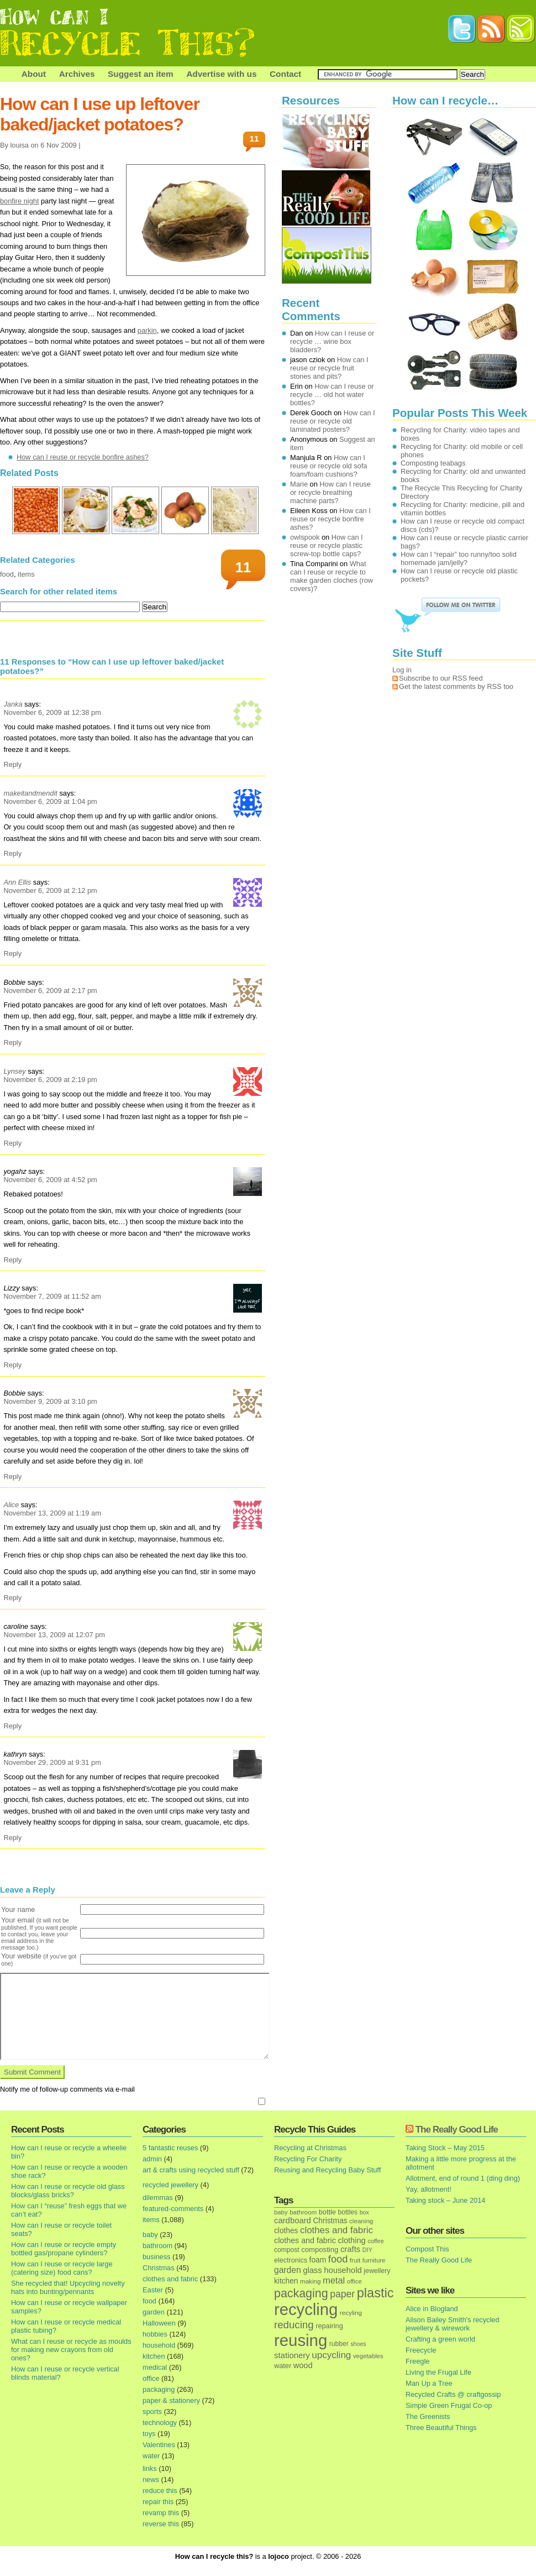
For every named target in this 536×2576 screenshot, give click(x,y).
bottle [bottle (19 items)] (327, 2212)
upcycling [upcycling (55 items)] (331, 2355)
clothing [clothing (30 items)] (351, 2240)
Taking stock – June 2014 (445, 2200)
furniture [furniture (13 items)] (374, 2260)
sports (152, 2411)
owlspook (304, 537)
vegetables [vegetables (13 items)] (368, 2356)
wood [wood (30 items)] (303, 2365)
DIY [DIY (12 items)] (367, 2249)
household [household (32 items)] (343, 2270)
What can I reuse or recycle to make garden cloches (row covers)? (331, 576)
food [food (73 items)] (338, 2259)
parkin (147, 330)
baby (150, 2234)
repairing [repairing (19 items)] (329, 2326)
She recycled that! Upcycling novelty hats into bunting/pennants (68, 2287)
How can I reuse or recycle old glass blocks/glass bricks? (68, 2190)
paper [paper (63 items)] (342, 2294)
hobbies (155, 2334)
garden (154, 2312)
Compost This (427, 2249)
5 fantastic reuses (170, 2148)
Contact (285, 74)
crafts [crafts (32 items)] (350, 2249)
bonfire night (19, 201)
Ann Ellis (17, 882)
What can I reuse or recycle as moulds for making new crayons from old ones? (71, 2349)
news (151, 2479)
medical (155, 2367)
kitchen (154, 2356)
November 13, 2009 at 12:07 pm (54, 1635)
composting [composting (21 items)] (319, 2249)
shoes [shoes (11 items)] (358, 2343)
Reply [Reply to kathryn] (12, 1837)
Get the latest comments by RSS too (456, 686)
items (26, 574)
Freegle (417, 2361)
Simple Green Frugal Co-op (449, 2405)
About (34, 74)
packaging (159, 2389)
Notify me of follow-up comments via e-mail (67, 2089)
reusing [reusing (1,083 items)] (300, 2340)
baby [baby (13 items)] (281, 2212)
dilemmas (158, 2197)
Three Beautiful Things (441, 2427)
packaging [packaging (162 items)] (301, 2293)
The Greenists (428, 2416)
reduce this (160, 2490)
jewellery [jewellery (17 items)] (377, 2271)
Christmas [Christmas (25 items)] (330, 2221)
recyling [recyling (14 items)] (351, 2312)
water (151, 2456)
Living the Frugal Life (438, 2372)
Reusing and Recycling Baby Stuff (327, 2170)
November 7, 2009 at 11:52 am (52, 1296)
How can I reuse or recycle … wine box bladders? (332, 341)
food (7, 574)
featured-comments (173, 2208)
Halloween (159, 2323)
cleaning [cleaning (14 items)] (361, 2220)
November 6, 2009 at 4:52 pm (50, 1179)
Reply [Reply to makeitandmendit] (12, 853)
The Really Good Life (457, 2129)
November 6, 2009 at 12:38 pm (52, 712)
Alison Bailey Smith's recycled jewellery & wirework (453, 2324)
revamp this (161, 2513)
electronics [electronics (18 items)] (290, 2260)
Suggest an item (141, 74)
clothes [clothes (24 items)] (286, 2231)
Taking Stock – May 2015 (445, 2148)
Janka (12, 704)
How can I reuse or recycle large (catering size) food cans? (62, 2268)
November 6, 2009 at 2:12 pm (50, 890)
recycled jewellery (170, 2185)
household (159, 2345)
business (157, 2257)
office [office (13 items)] (354, 2281)
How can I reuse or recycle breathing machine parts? (330, 492)
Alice (11, 1505)
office (151, 2378)
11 (254, 138)
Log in (402, 670)
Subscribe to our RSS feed (441, 678)
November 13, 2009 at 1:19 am (52, 1513)
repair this (158, 2501)
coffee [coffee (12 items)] (375, 2241)
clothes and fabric (170, 2279)
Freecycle (421, 2350)
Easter (153, 2290)
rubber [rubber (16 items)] (339, 2344)
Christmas (159, 2268)
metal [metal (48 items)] (334, 2280)
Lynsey (14, 1071)
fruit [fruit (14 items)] (355, 2260)
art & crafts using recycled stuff (191, 2170)
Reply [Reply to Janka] (12, 764)
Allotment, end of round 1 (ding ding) (463, 2178)
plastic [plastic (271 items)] (375, 2293)
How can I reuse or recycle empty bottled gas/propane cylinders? (63, 2248)
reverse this (161, 2524)
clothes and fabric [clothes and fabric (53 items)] (336, 2230)
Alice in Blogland (432, 2309)
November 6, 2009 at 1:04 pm (50, 801)
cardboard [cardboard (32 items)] (292, 2220)
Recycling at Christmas (310, 2148)
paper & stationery (171, 2400)
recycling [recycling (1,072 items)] (306, 2309)
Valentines (159, 2445)
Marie (299, 484)
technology (160, 2422)
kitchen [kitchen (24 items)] (286, 2281)
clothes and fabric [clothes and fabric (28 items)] (305, 2240)
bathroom (157, 2245)
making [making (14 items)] (310, 2281)
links (150, 2468)
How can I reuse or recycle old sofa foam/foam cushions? (328, 465)
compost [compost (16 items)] (286, 2250)
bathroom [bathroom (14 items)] (303, 2212)
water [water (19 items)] (282, 2365)
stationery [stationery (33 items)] (292, 2355)
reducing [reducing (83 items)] (294, 2325)
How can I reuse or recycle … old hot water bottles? (332, 394)
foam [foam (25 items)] (318, 2260)
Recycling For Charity (307, 2159)
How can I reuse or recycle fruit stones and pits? (329, 368)
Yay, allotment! (428, 2189)
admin (152, 2159)
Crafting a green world (440, 2339)
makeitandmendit (30, 793)
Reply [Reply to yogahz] (12, 1260)
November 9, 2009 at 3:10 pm (50, 1401)
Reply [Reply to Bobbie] (12, 1042)
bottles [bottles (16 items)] (348, 2212)
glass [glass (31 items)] (312, 2270)
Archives (77, 74)
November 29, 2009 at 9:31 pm (52, 1762)
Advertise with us (221, 74)
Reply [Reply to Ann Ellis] (12, 953)
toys (149, 2433)
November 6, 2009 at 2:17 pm (50, 990)
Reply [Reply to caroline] (12, 1726)
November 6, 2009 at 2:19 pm (50, 1079)
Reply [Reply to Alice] (12, 1597)
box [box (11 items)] (364, 2212)
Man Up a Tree (429, 2383)
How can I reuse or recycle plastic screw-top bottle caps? (326, 545)
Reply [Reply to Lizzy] (12, 1365)
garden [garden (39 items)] (287, 2270)
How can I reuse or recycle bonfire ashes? (83, 457)
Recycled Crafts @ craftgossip (453, 2394)
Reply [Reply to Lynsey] (12, 1143)
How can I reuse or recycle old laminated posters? (332, 421)
